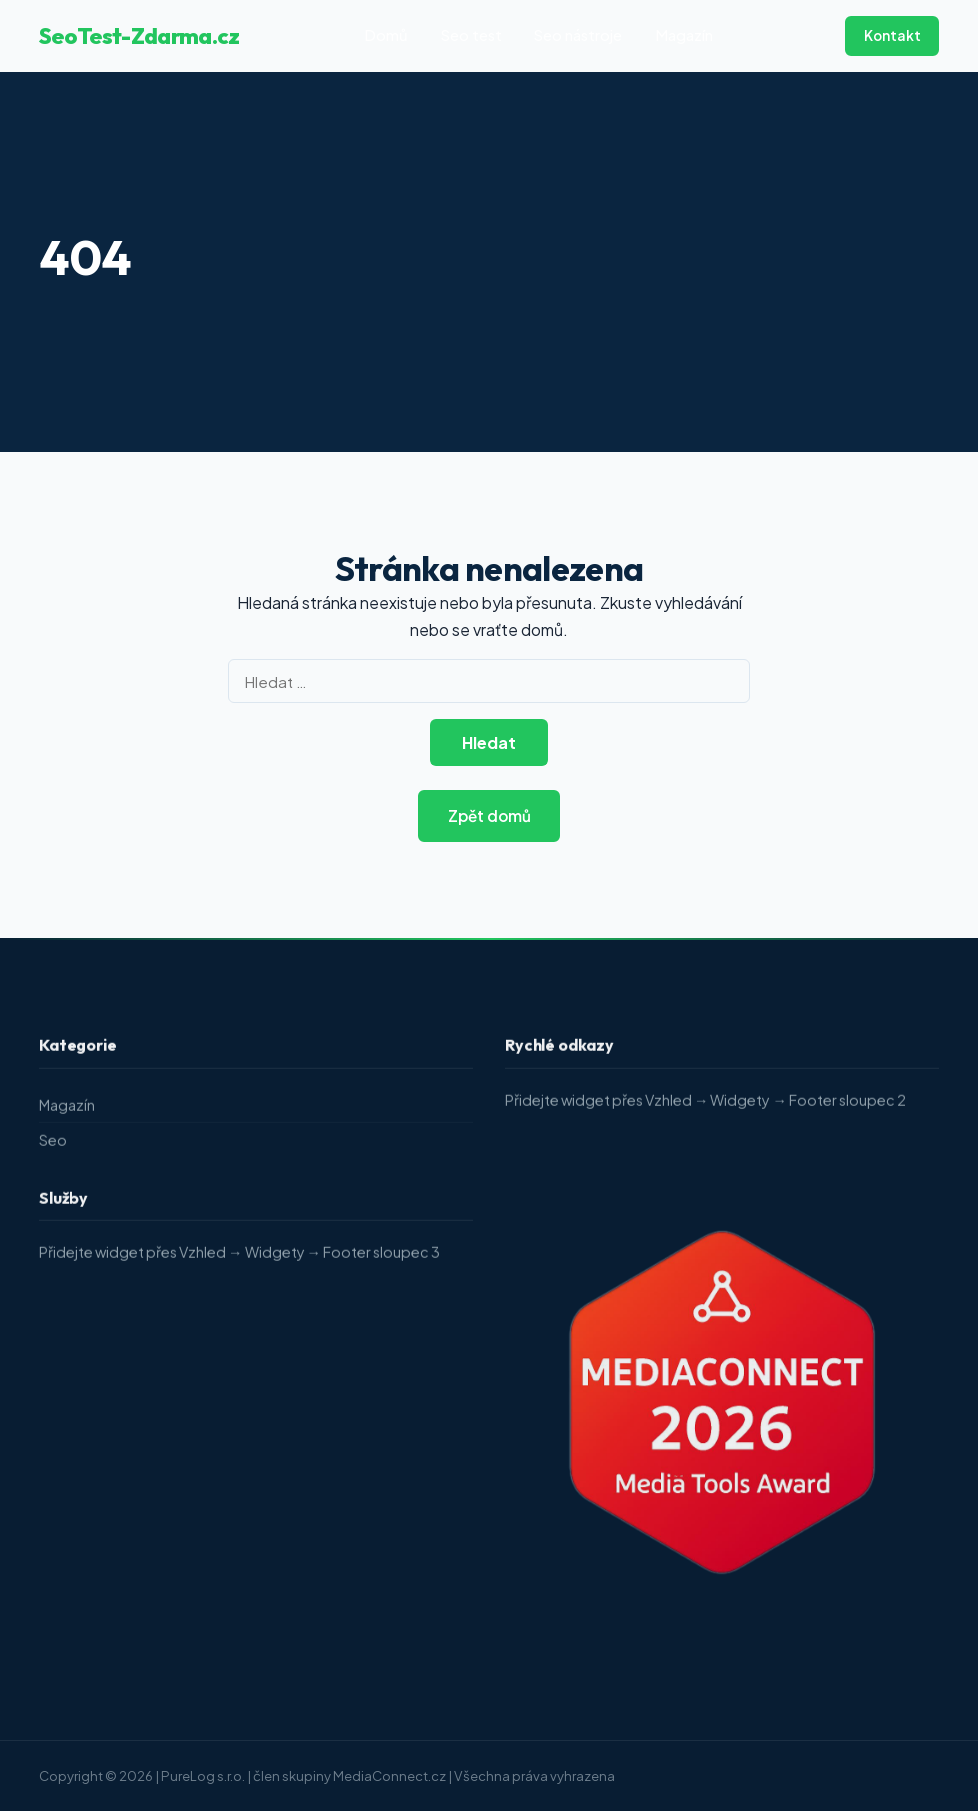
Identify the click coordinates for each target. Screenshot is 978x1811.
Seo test (471, 35)
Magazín (684, 35)
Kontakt (892, 35)
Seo (53, 1144)
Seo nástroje (578, 35)
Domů (386, 35)
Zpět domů (489, 815)
